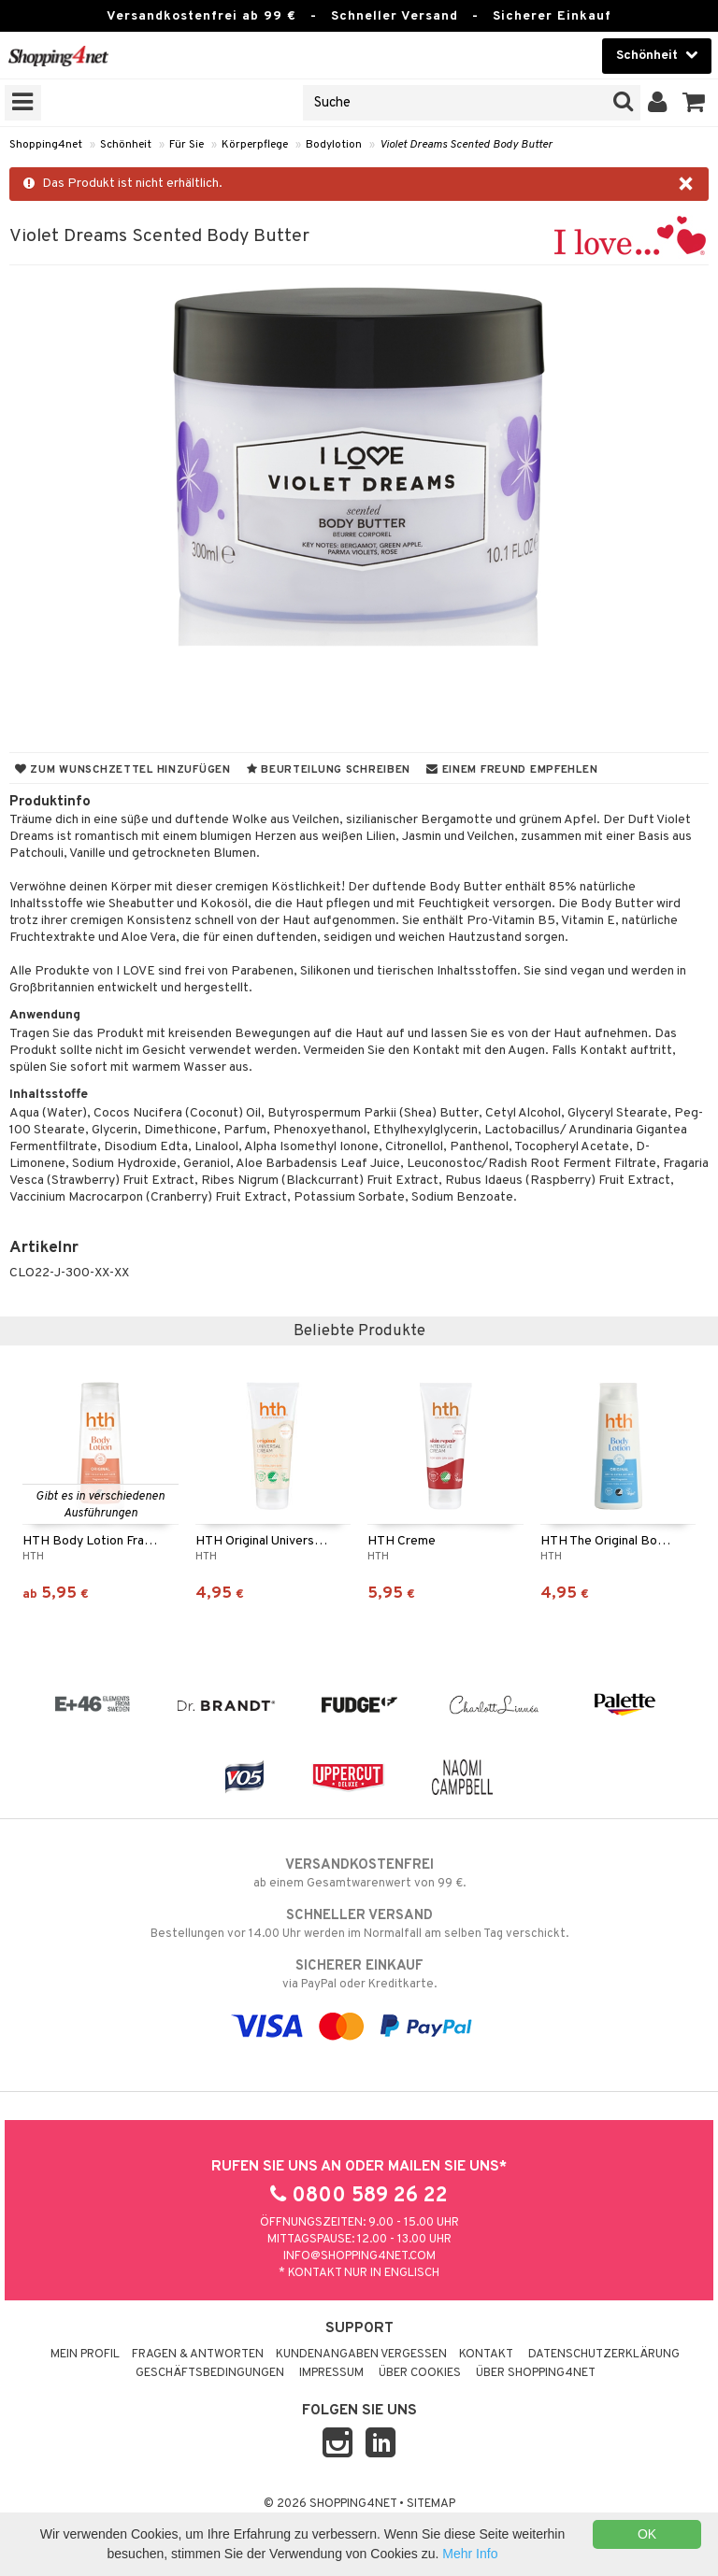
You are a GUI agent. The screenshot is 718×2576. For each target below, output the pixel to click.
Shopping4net (45, 144)
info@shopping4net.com (359, 2256)
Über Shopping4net (536, 2373)
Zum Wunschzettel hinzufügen (123, 769)
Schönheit (125, 144)
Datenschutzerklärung (604, 2354)
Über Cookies (420, 2373)
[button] (694, 103)
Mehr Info (469, 2553)
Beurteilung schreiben (328, 769)
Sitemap (431, 2504)
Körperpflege (255, 144)
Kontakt (486, 2354)
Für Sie (186, 144)
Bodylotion (334, 144)
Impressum (331, 2373)
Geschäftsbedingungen (210, 2373)
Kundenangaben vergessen (361, 2354)
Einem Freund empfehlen (511, 769)
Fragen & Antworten (198, 2354)
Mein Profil (85, 2354)
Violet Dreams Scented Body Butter (466, 144)
